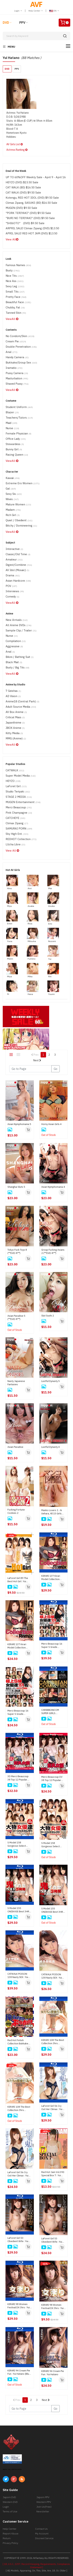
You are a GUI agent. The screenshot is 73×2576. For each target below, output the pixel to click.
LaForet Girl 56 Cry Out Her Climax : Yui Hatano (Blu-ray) (51, 2107)
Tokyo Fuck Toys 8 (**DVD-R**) (17, 1251)
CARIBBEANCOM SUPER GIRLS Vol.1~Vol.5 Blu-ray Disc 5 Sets (51, 1711)
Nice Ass (15, 281)
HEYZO (13, 781)
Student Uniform (19, 407)
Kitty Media (14, 733)
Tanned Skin (16, 312)
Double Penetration (21, 346)
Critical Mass (15, 717)
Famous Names (18, 265)
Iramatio (14, 368)
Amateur (14, 559)
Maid (11, 423)
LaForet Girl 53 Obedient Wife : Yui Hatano (51, 2240)
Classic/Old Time (18, 554)
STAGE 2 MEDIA (19, 796)
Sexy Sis (14, 494)
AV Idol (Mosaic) (17, 570)
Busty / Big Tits (17, 667)
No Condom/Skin (20, 336)
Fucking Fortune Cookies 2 (16, 1511)
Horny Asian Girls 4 (51, 1124)
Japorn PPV (42, 2497)
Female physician (18, 433)
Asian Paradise (15, 1446)
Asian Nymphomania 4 (53, 1186)
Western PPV (43, 2502)
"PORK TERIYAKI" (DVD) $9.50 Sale (28, 213)
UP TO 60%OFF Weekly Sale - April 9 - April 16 (36, 177)
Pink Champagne (19, 812)
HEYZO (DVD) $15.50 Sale (22, 182)
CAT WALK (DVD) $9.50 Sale (23, 192)
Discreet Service (44, 2538)
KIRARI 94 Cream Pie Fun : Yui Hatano (52, 2373)
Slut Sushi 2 (47, 1315)
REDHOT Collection (21, 839)
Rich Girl (13, 515)
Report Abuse (10, 2533)
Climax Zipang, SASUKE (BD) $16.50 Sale (31, 202)
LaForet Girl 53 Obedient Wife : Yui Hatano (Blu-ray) (17, 2239)
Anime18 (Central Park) (22, 701)
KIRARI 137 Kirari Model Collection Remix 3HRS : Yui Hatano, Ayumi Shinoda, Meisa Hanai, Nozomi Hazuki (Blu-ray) (53, 1577)
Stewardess (15, 444)
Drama (13, 575)
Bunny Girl (14, 449)
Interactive (14, 549)
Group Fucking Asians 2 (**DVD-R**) (52, 1251)
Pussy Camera (17, 373)
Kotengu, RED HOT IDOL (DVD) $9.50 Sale (32, 197)
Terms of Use (10, 2511)
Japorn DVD (9, 2497)
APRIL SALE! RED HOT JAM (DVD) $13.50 (31, 233)
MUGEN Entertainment (23, 802)
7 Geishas (13, 691)
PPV (22, 22)
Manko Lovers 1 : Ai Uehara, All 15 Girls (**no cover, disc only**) (51, 1512)
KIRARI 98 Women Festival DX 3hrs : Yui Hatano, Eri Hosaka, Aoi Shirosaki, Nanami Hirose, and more (52, 2306)
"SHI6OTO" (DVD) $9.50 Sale (25, 223)
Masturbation (17, 378)
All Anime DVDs (18, 625)
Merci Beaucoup (19, 807)
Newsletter (42, 2511)
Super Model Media (21, 775)
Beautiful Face (18, 302)
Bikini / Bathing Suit (20, 657)
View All (12, 239)
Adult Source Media (21, 706)
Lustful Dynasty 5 (50, 1381)
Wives (12, 499)
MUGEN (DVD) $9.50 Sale (21, 208)
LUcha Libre (15, 844)
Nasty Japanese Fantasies (16, 1383)
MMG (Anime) (16, 738)
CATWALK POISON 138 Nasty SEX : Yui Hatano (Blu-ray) (17, 1975)
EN (54, 10)
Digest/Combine (19, 564)
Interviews (15, 591)
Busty (13, 270)
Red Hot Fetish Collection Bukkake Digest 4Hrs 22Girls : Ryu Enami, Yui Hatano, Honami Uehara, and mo (19, 2042)
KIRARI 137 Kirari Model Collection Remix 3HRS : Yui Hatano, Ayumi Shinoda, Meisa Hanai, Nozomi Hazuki (19, 1646)
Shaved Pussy (17, 383)
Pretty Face (16, 297)
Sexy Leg (15, 286)
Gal (11, 488)
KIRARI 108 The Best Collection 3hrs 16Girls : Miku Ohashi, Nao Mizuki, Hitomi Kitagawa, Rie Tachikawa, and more (18, 2108)
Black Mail (14, 662)
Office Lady (16, 438)
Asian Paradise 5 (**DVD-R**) (16, 1317)
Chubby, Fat (15, 307)
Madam (13, 509)
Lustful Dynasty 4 (50, 1446)
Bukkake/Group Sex (21, 362)
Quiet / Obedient (19, 520)
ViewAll (12, 319)
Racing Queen (17, 454)
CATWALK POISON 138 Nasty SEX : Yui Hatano (51, 1976)
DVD (6, 22)
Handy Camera (17, 357)
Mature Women (18, 504)
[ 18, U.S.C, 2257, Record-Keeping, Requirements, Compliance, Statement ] (36, 2566)
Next (37, 1060)
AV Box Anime (16, 712)
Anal (11, 352)
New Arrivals (17, 620)
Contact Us (41, 2528)
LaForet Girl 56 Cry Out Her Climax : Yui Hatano (17, 2174)
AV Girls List (14, 144)
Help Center (35, 10)
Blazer (12, 412)
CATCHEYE (15, 818)
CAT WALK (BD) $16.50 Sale (23, 187)
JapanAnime (15, 722)
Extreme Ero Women (23, 483)
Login (18, 10)
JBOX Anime (15, 728)
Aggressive (14, 646)
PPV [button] (17, 68)
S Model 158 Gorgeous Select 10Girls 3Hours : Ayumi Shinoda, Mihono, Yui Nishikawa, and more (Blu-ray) (19, 1844)
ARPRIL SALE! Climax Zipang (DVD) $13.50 (32, 228)
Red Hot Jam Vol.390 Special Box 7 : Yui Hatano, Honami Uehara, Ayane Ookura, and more (52, 2174)
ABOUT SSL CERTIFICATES (12, 2469)
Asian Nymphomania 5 (19, 1124)
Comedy (12, 596)
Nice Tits (15, 275)
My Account (41, 2533)
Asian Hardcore (18, 580)
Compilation (16, 641)
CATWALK (15, 770)
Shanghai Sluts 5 (16, 1186)
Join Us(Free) (44, 2506)
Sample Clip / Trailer (21, 630)
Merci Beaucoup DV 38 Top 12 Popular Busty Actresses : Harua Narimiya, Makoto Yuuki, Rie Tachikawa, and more (52, 1778)
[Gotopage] (30, 1068)
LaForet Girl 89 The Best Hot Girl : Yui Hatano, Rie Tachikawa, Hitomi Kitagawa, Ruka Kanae (19, 1580)
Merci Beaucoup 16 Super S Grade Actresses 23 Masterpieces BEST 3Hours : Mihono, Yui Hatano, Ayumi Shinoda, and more (18, 1712)
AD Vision (13, 696)
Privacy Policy (10, 2543)
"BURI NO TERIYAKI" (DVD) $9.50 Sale (30, 218)
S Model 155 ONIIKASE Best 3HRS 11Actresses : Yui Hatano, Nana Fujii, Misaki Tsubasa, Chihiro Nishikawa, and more (53, 1910)
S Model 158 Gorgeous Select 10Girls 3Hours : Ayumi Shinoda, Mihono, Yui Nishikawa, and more (53, 1845)
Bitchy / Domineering (21, 525)
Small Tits (15, 291)
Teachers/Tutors (19, 417)
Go (55, 1069)
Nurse (12, 428)
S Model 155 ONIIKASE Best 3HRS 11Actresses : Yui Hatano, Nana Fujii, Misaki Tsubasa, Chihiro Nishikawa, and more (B (19, 1910)
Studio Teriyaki (18, 791)
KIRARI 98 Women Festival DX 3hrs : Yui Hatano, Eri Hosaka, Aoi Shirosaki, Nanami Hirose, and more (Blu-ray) (19, 2306)
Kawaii (13, 478)
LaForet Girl (16, 786)
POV (11, 586)
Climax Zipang (17, 823)
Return (7, 2538)
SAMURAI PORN (19, 828)
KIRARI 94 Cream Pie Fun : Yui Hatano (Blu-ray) (18, 2372)
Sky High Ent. (17, 834)
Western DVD (10, 2502)
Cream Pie (16, 341)
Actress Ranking (16, 149)
